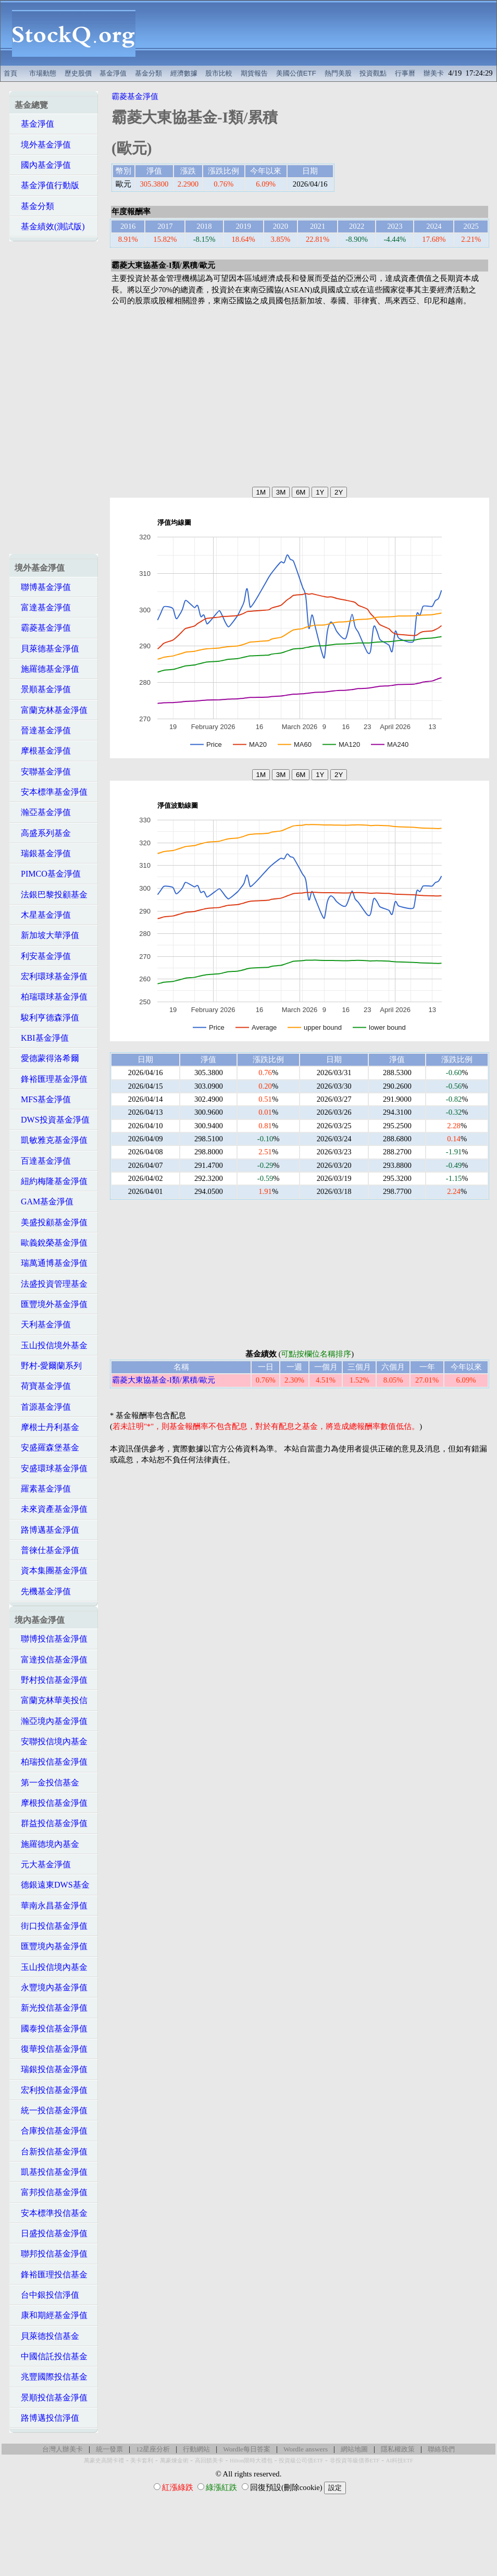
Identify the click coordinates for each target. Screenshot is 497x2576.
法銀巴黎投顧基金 (51, 894)
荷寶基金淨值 (43, 1386)
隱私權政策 (398, 2449)
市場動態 (42, 73)
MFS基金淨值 (43, 1099)
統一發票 (109, 2449)
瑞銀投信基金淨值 (51, 2069)
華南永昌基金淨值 (51, 1905)
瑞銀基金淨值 (43, 853)
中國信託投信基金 (51, 2356)
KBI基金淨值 (42, 1037)
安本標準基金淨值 (51, 791)
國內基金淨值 (43, 165)
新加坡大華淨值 (47, 935)
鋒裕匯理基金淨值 (51, 1079)
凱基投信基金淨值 (51, 2171)
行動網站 (196, 2449)
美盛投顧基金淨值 (51, 1222)
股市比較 (218, 73)
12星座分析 (153, 2449)
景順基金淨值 (43, 689)
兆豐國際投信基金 (51, 2376)
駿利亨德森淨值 (47, 1017)
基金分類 (148, 73)
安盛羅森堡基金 (47, 1447)
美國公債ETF (296, 73)
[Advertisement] (321, 33)
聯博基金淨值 (43, 587)
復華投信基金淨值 (51, 2048)
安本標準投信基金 (51, 2213)
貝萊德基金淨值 (47, 648)
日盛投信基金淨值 (51, 2233)
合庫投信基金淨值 (51, 2130)
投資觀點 (373, 73)
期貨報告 (254, 73)
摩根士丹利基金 (47, 1427)
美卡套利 (141, 2460)
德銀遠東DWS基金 (52, 1884)
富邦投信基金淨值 (51, 2192)
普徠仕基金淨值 (47, 1550)
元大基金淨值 (43, 1864)
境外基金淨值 (43, 144)
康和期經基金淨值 (51, 2315)
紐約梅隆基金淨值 (51, 1181)
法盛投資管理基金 (51, 1283)
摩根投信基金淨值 (51, 1802)
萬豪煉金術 (174, 2460)
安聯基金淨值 (43, 771)
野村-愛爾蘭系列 (48, 1365)
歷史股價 (78, 73)
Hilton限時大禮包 (251, 2460)
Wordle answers (305, 2449)
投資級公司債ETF (301, 2460)
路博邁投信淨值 (47, 2417)
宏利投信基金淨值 (51, 2090)
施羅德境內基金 (47, 1844)
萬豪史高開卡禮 (104, 2460)
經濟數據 (183, 73)
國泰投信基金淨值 (51, 2028)
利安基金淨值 (43, 956)
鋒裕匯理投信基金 (51, 2274)
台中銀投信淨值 (47, 2294)
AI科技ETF (399, 2460)
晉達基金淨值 (43, 730)
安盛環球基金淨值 (51, 1468)
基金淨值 (113, 73)
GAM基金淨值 (44, 1201)
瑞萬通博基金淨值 (51, 1263)
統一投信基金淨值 (51, 2110)
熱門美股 (338, 73)
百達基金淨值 (43, 1160)
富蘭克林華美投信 (51, 1700)
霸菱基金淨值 (43, 627)
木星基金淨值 (43, 914)
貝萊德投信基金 (47, 2336)
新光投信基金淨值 (51, 2007)
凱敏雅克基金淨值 (51, 1140)
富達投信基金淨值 (51, 1659)
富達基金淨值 (43, 607)
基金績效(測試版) (50, 226)
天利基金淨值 (43, 1324)
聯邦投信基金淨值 (51, 2253)
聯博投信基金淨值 (51, 1638)
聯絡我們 (441, 2449)
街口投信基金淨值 (51, 1925)
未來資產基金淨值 (51, 1509)
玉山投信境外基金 (51, 1345)
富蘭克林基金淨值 (51, 710)
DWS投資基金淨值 (52, 1119)
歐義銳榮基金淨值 (51, 1242)
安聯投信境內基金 (51, 1741)
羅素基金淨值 (43, 1488)
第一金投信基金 (47, 1782)
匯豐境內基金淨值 (51, 1946)
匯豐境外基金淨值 (51, 1304)
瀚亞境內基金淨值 (51, 1721)
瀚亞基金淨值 (43, 812)
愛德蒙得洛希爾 (47, 1058)
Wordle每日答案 (246, 2449)
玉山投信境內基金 (51, 1967)
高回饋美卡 (209, 2460)
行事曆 (405, 73)
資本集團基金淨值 (51, 1570)
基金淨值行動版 (47, 185)
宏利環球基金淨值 (51, 976)
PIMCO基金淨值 (48, 873)
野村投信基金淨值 (51, 1679)
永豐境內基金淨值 (51, 1987)
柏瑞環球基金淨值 (51, 996)
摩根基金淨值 (43, 750)
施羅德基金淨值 (47, 668)
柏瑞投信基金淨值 (51, 1761)
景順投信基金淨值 (51, 2397)
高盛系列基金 (43, 833)
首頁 (10, 73)
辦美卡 (434, 73)
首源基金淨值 (43, 1406)
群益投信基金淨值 (51, 1823)
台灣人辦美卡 (62, 2449)
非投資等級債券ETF (355, 2460)
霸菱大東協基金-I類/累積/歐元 (163, 1380)
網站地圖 (354, 2449)
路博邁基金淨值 (47, 1529)
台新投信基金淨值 (51, 2151)
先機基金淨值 (43, 1591)
